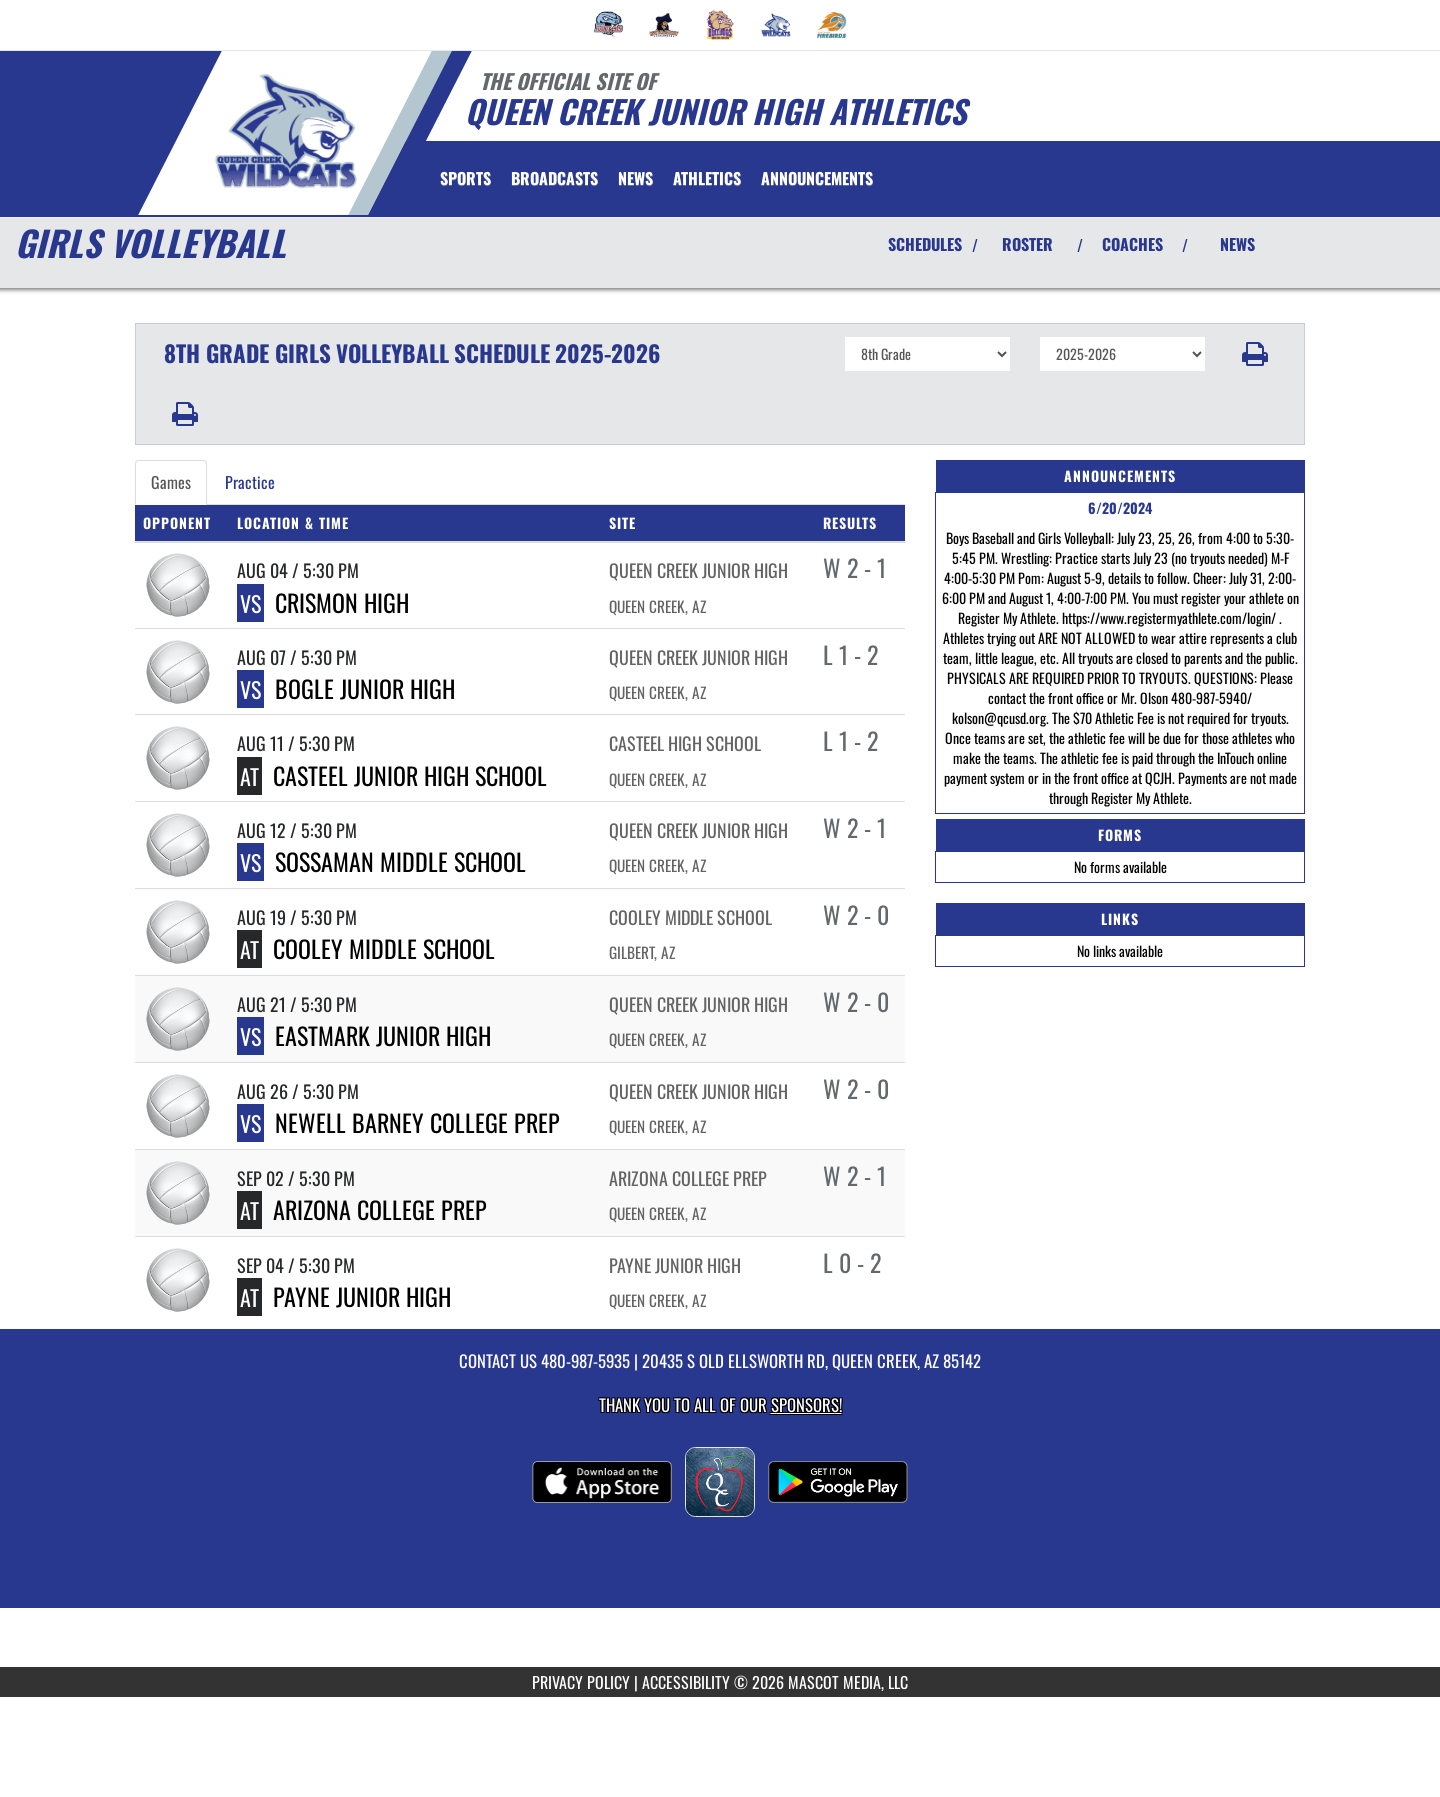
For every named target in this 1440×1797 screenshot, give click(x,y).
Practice (250, 482)
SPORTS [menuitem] (465, 178)
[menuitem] (609, 25)
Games (171, 482)
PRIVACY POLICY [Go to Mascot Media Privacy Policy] (581, 1682)
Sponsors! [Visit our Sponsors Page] (806, 1404)
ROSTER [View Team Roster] (1027, 244)
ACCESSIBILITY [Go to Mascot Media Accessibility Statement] (686, 1682)
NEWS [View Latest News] (1237, 244)
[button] (1255, 354)
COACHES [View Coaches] (1132, 244)
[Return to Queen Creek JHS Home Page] (285, 131)
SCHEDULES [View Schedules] (925, 244)
